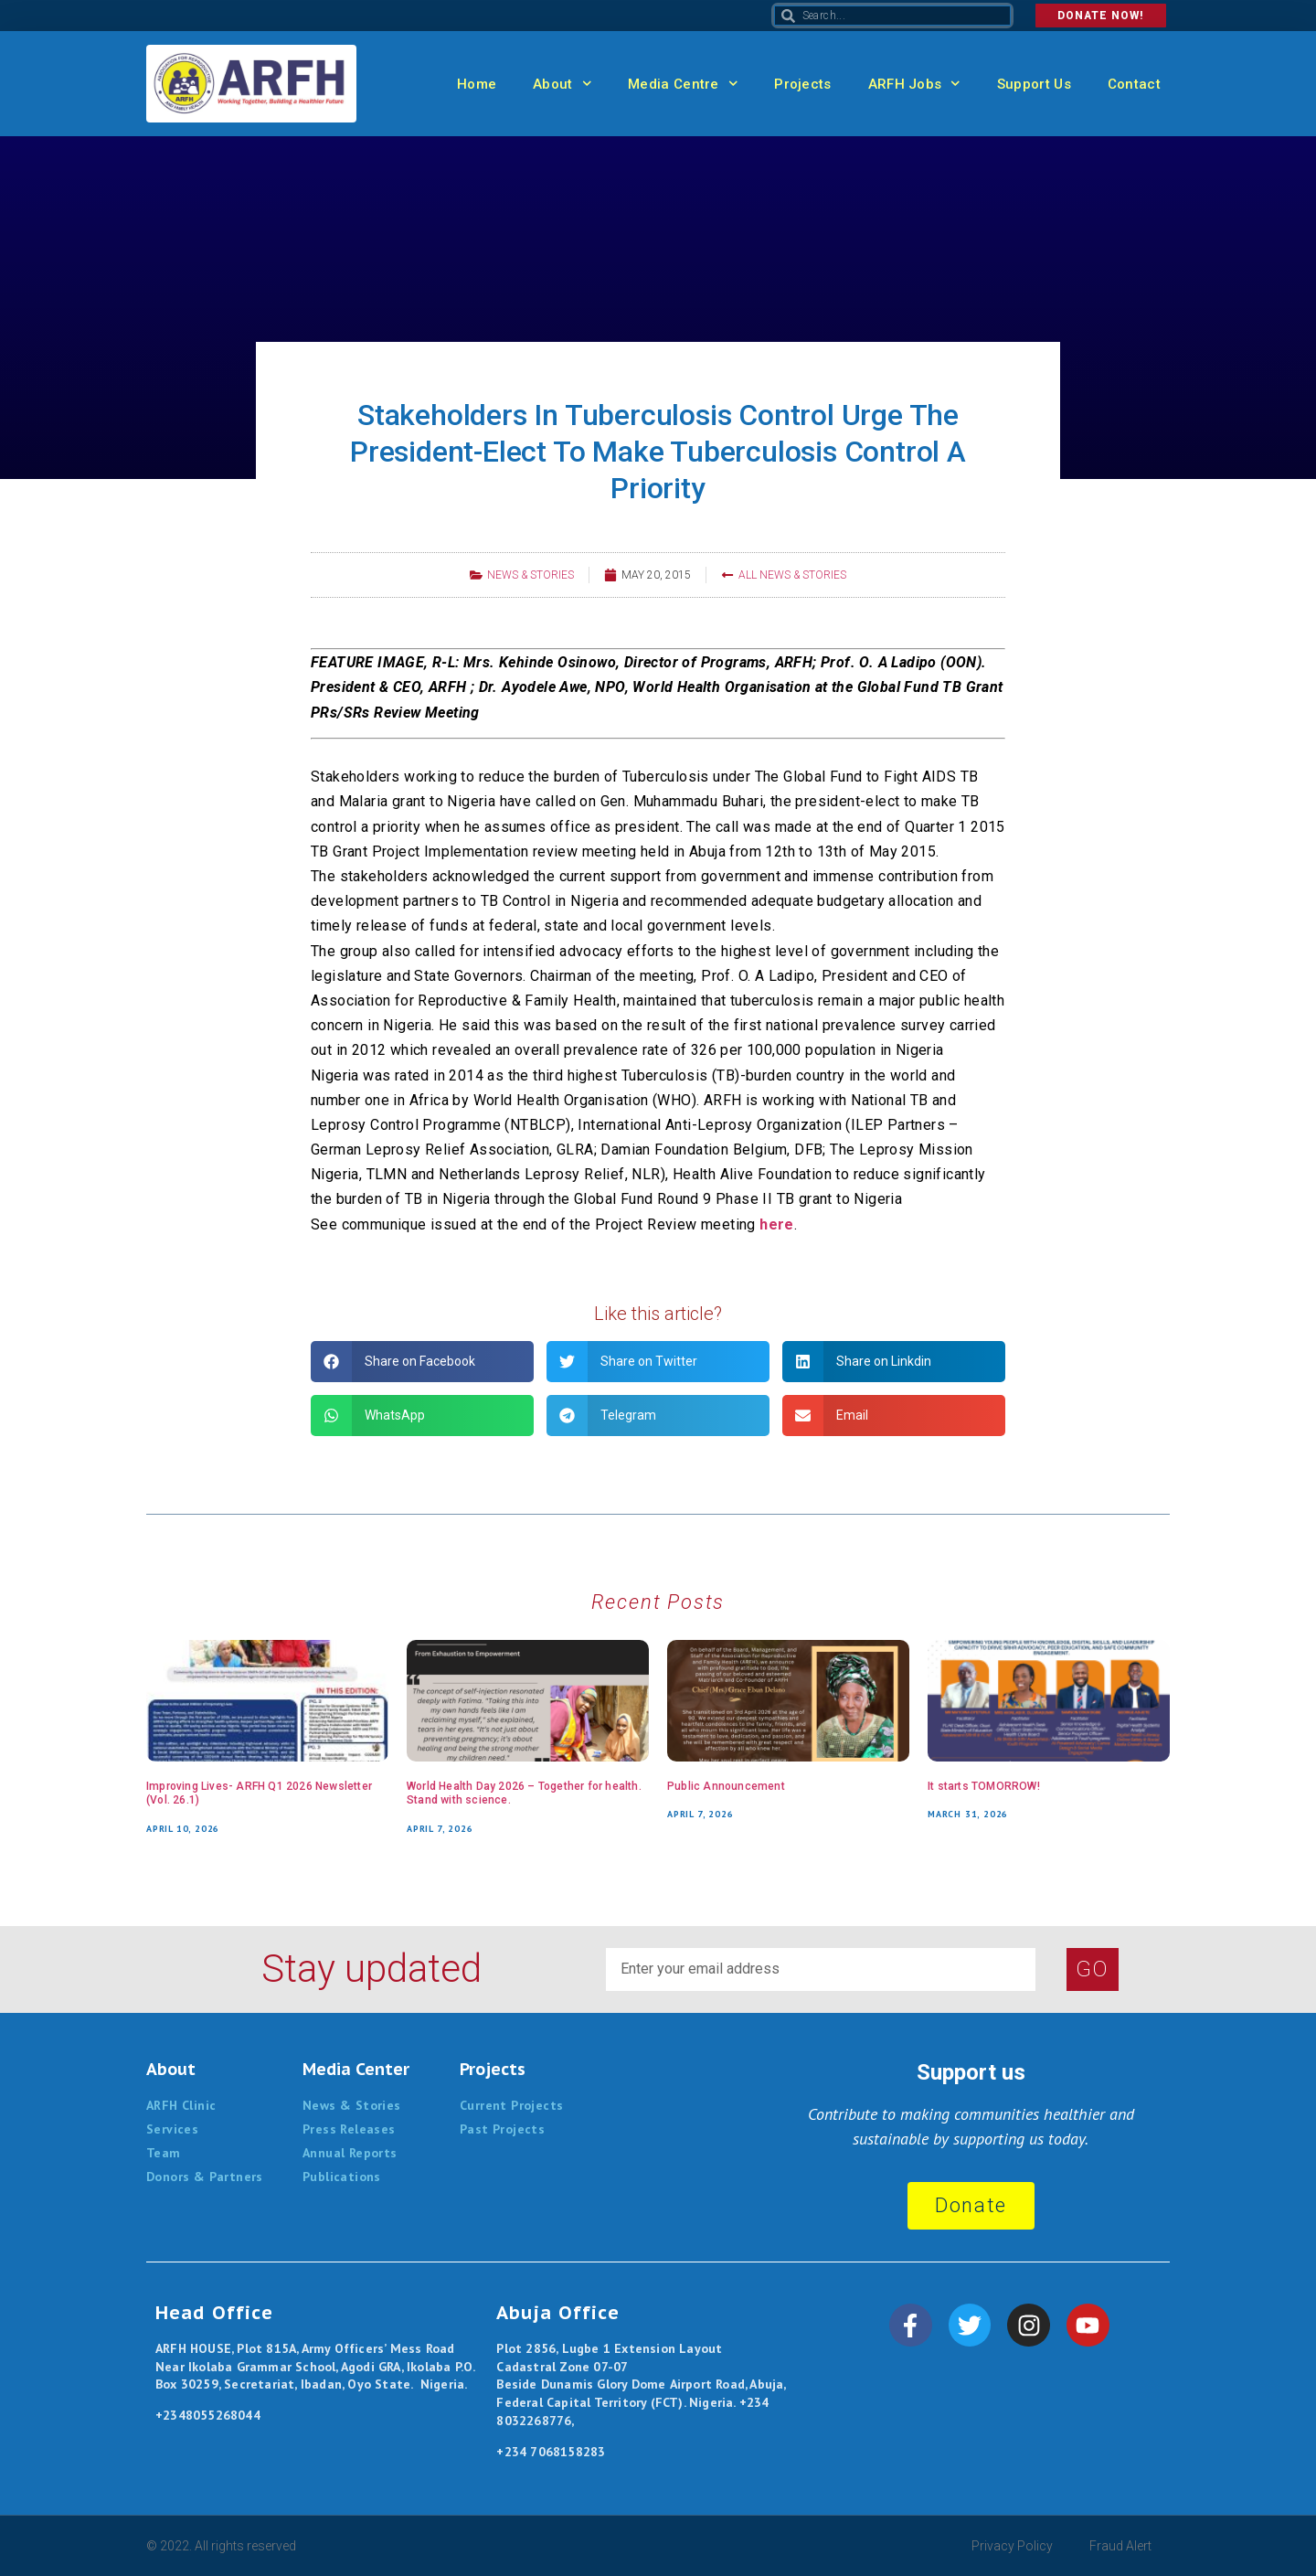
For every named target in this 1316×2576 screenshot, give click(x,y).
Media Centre (683, 83)
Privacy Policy (1012, 2546)
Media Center (355, 2069)
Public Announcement (726, 1786)
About (562, 83)
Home (476, 84)
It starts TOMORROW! (984, 1786)
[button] (422, 1361)
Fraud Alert (1120, 2546)
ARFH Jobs (914, 83)
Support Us (1034, 84)
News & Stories (530, 575)
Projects (802, 84)
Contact (1134, 84)
